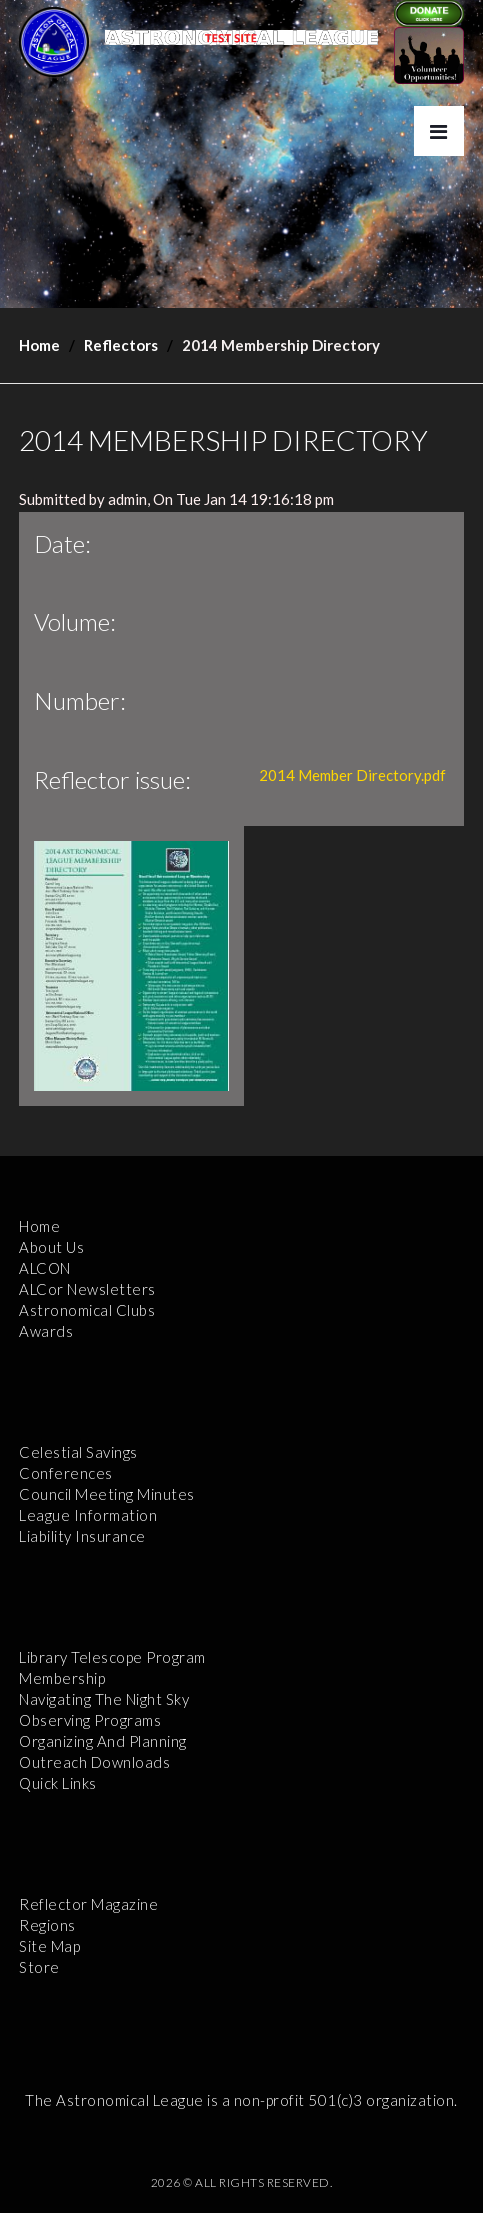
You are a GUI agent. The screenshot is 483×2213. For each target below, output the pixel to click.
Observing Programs (90, 1720)
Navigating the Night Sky (104, 1699)
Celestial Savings (78, 1452)
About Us (51, 1247)
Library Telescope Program (112, 1657)
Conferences (66, 1473)
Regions (47, 1925)
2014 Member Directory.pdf (352, 775)
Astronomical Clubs (87, 1310)
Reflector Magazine (88, 1904)
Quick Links (58, 1783)
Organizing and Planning (103, 1741)
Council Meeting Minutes (107, 1494)
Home (39, 345)
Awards (46, 1331)
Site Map (49, 1946)
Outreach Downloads (94, 1762)
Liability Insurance (82, 1536)
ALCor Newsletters (87, 1289)
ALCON (45, 1268)
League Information (88, 1515)
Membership (62, 1678)
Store (39, 1967)
